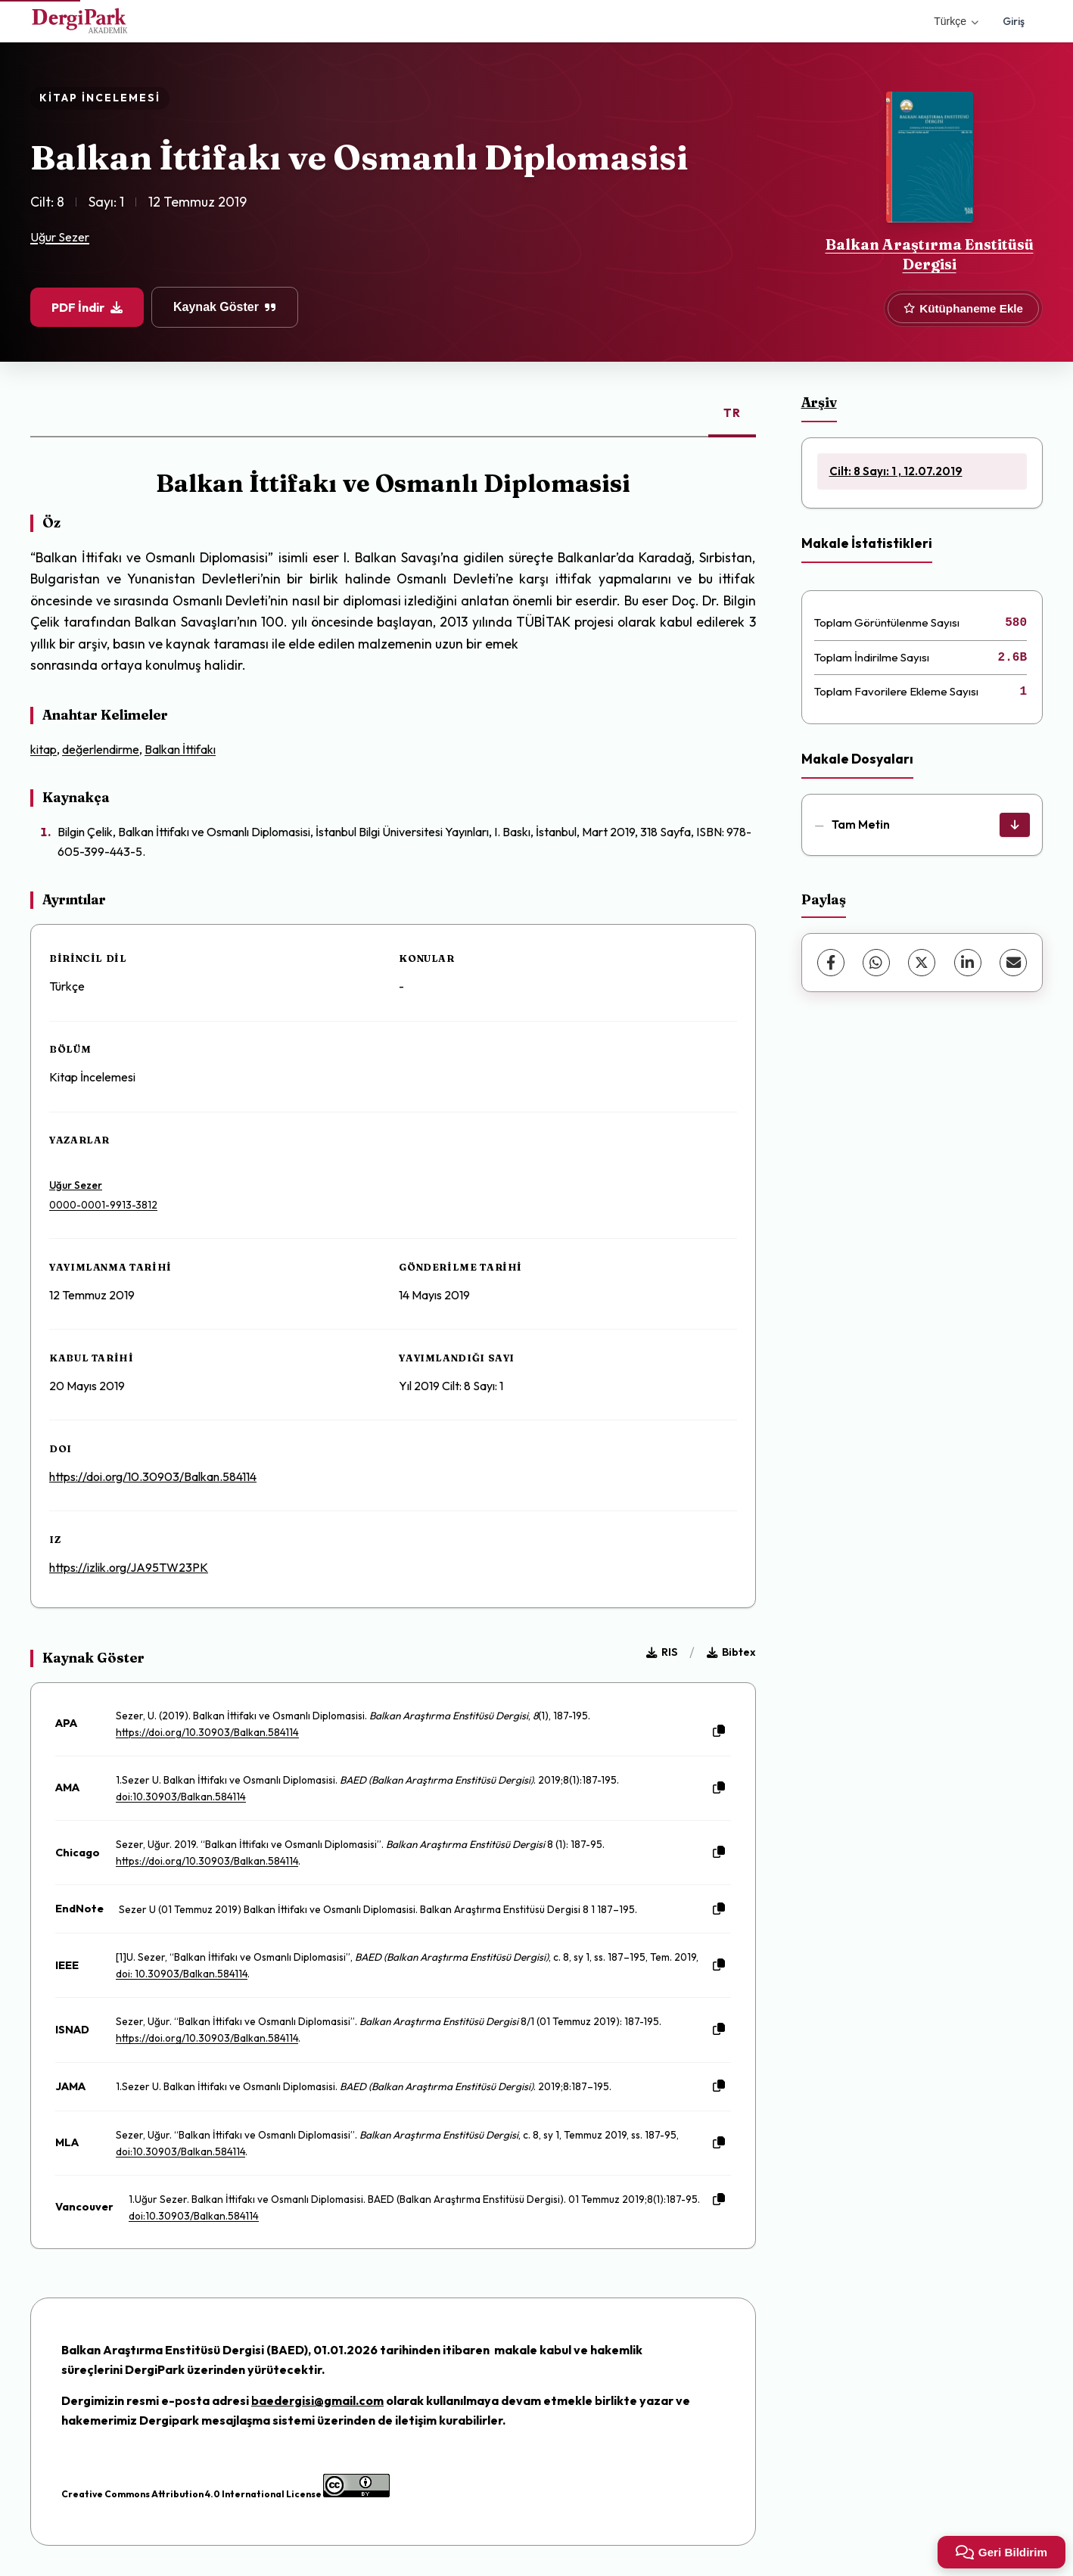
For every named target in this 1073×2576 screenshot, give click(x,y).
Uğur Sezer (59, 236)
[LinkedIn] (967, 962)
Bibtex (731, 1652)
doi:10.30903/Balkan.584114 (181, 1796)
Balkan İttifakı (180, 749)
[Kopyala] (719, 1731)
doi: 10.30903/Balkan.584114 (181, 1973)
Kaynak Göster (224, 306)
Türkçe (956, 21)
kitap (43, 749)
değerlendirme (100, 749)
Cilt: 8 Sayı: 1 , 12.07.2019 (896, 471)
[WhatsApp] (876, 962)
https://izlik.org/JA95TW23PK (128, 1567)
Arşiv (819, 402)
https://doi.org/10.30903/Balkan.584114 (153, 1476)
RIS (661, 1652)
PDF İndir (87, 307)
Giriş (1014, 21)
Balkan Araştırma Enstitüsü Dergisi (930, 254)
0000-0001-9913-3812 (103, 1205)
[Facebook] (830, 962)
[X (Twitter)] (921, 962)
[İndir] (1015, 825)
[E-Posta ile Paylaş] (1013, 962)
